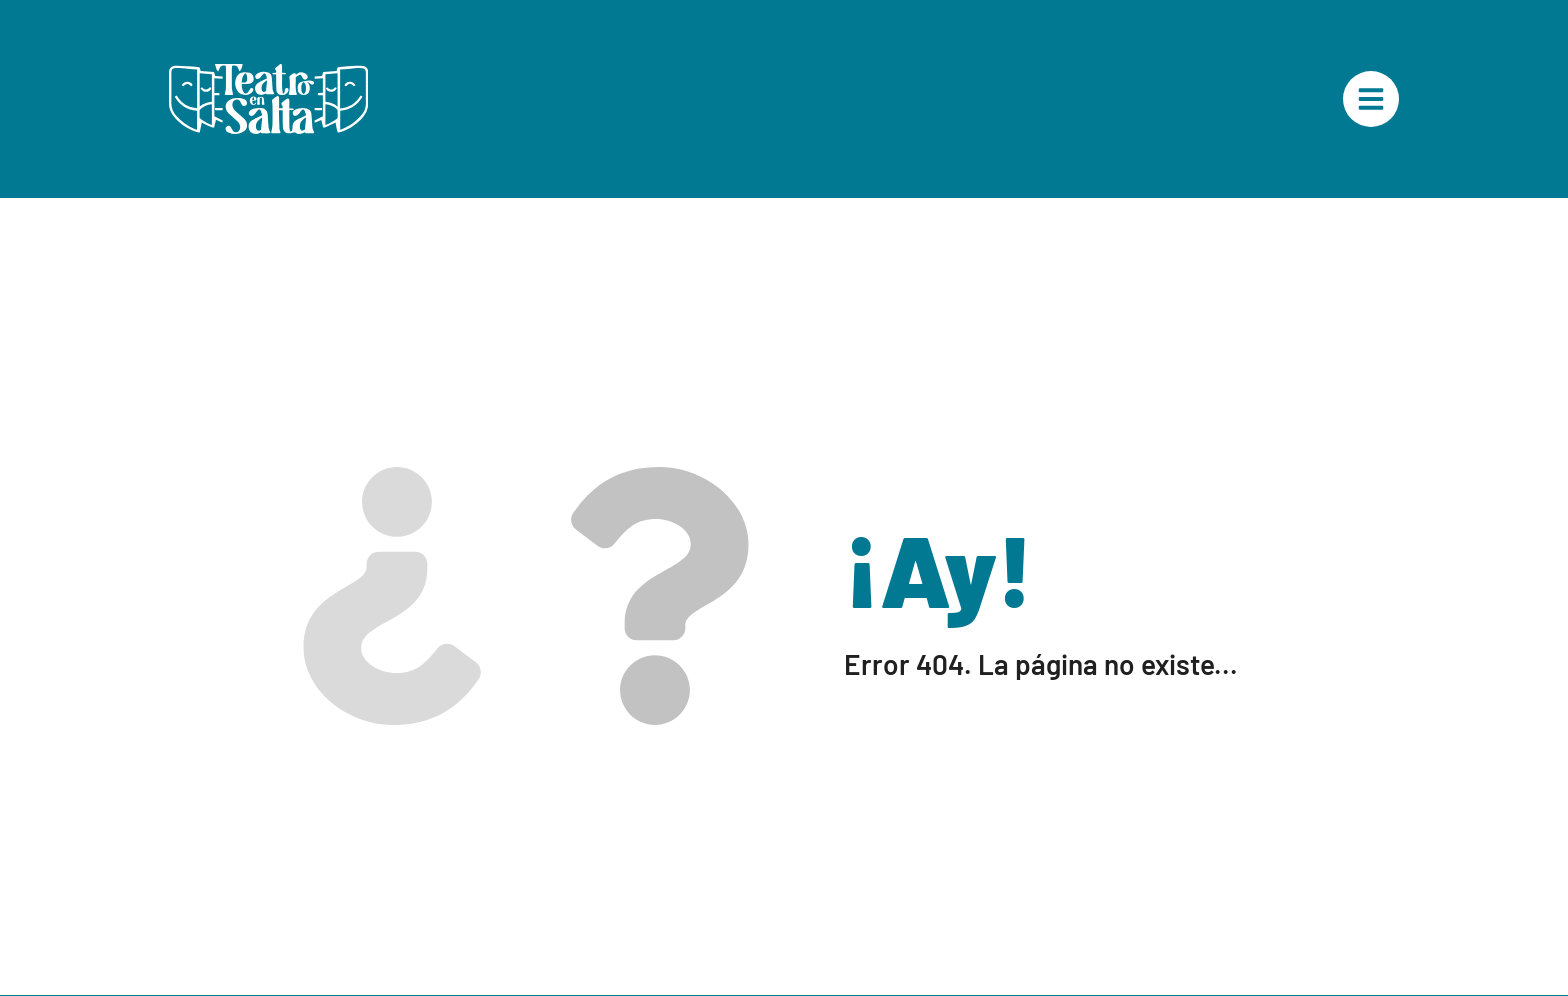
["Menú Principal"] (1371, 99)
